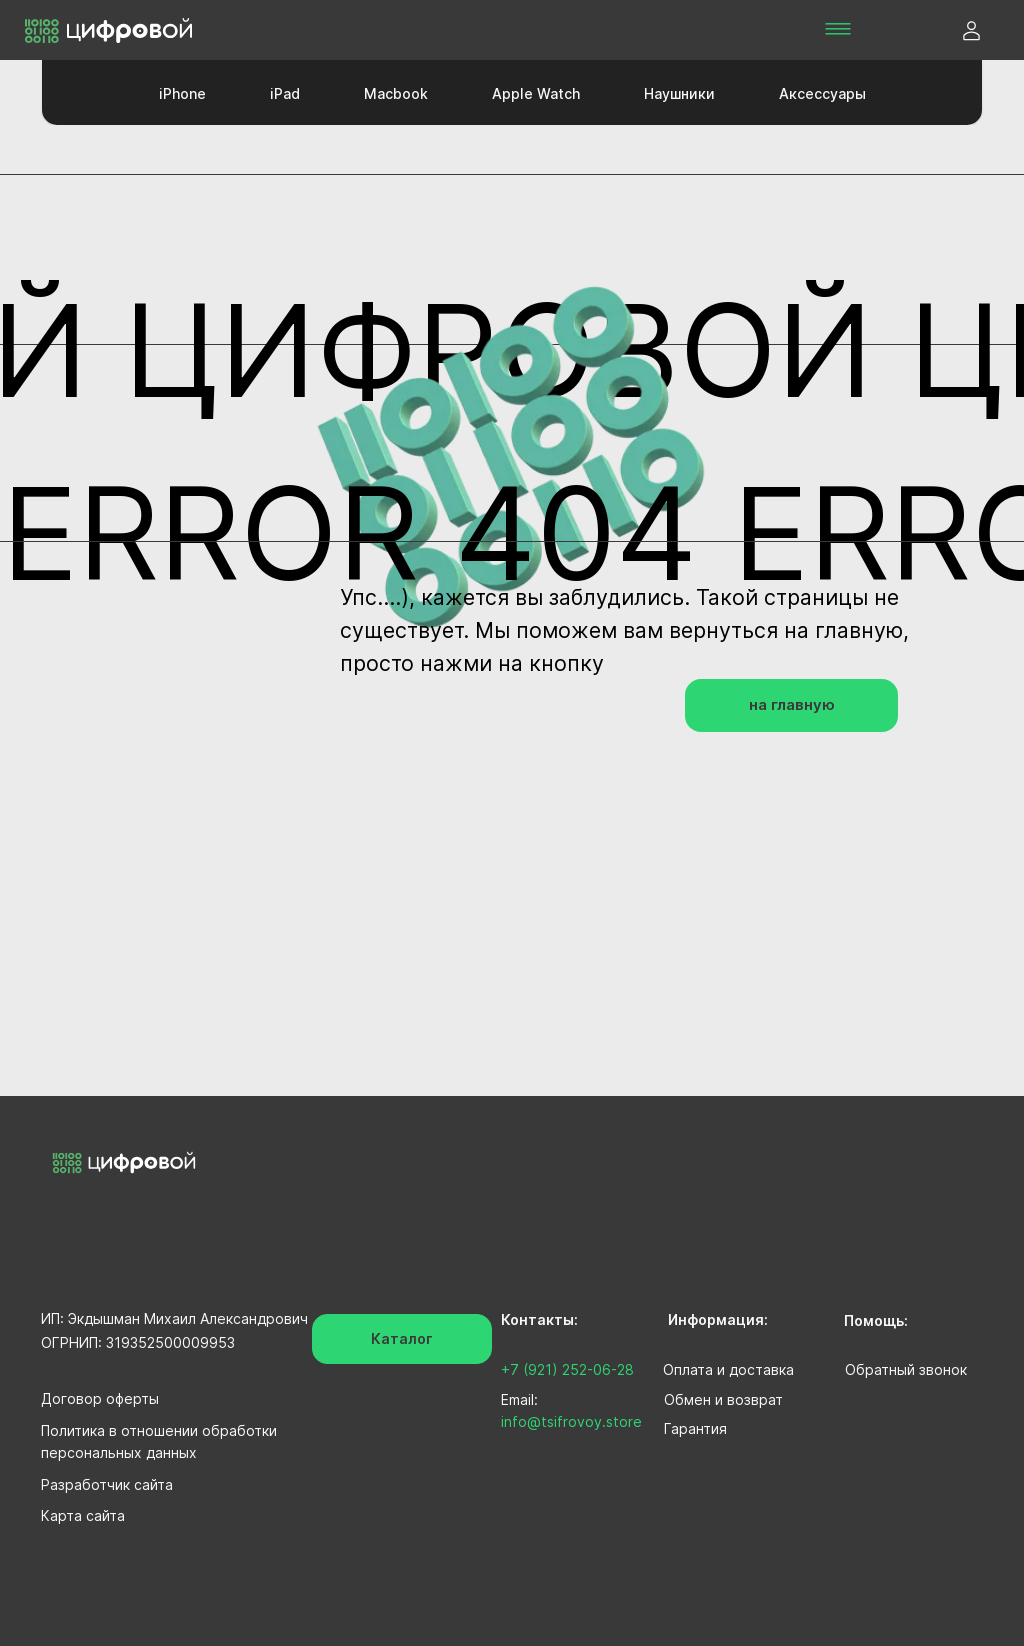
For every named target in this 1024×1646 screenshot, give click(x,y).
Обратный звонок (906, 1369)
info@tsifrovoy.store (571, 1421)
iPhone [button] (182, 93)
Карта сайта (83, 1515)
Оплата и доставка (728, 1369)
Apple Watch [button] (536, 93)
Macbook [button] (396, 93)
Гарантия (695, 1428)
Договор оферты (100, 1398)
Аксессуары (822, 93)
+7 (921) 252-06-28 (567, 1369)
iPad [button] (285, 93)
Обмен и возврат (723, 1399)
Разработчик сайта (107, 1484)
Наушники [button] (679, 93)
